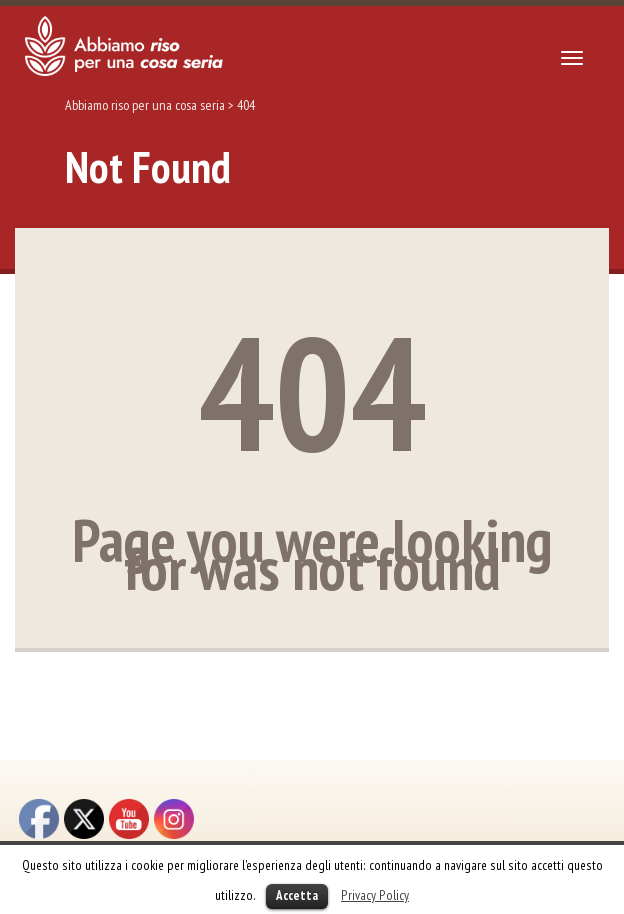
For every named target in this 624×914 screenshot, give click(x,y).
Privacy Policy (375, 895)
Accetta (297, 895)
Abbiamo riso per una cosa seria (145, 105)
